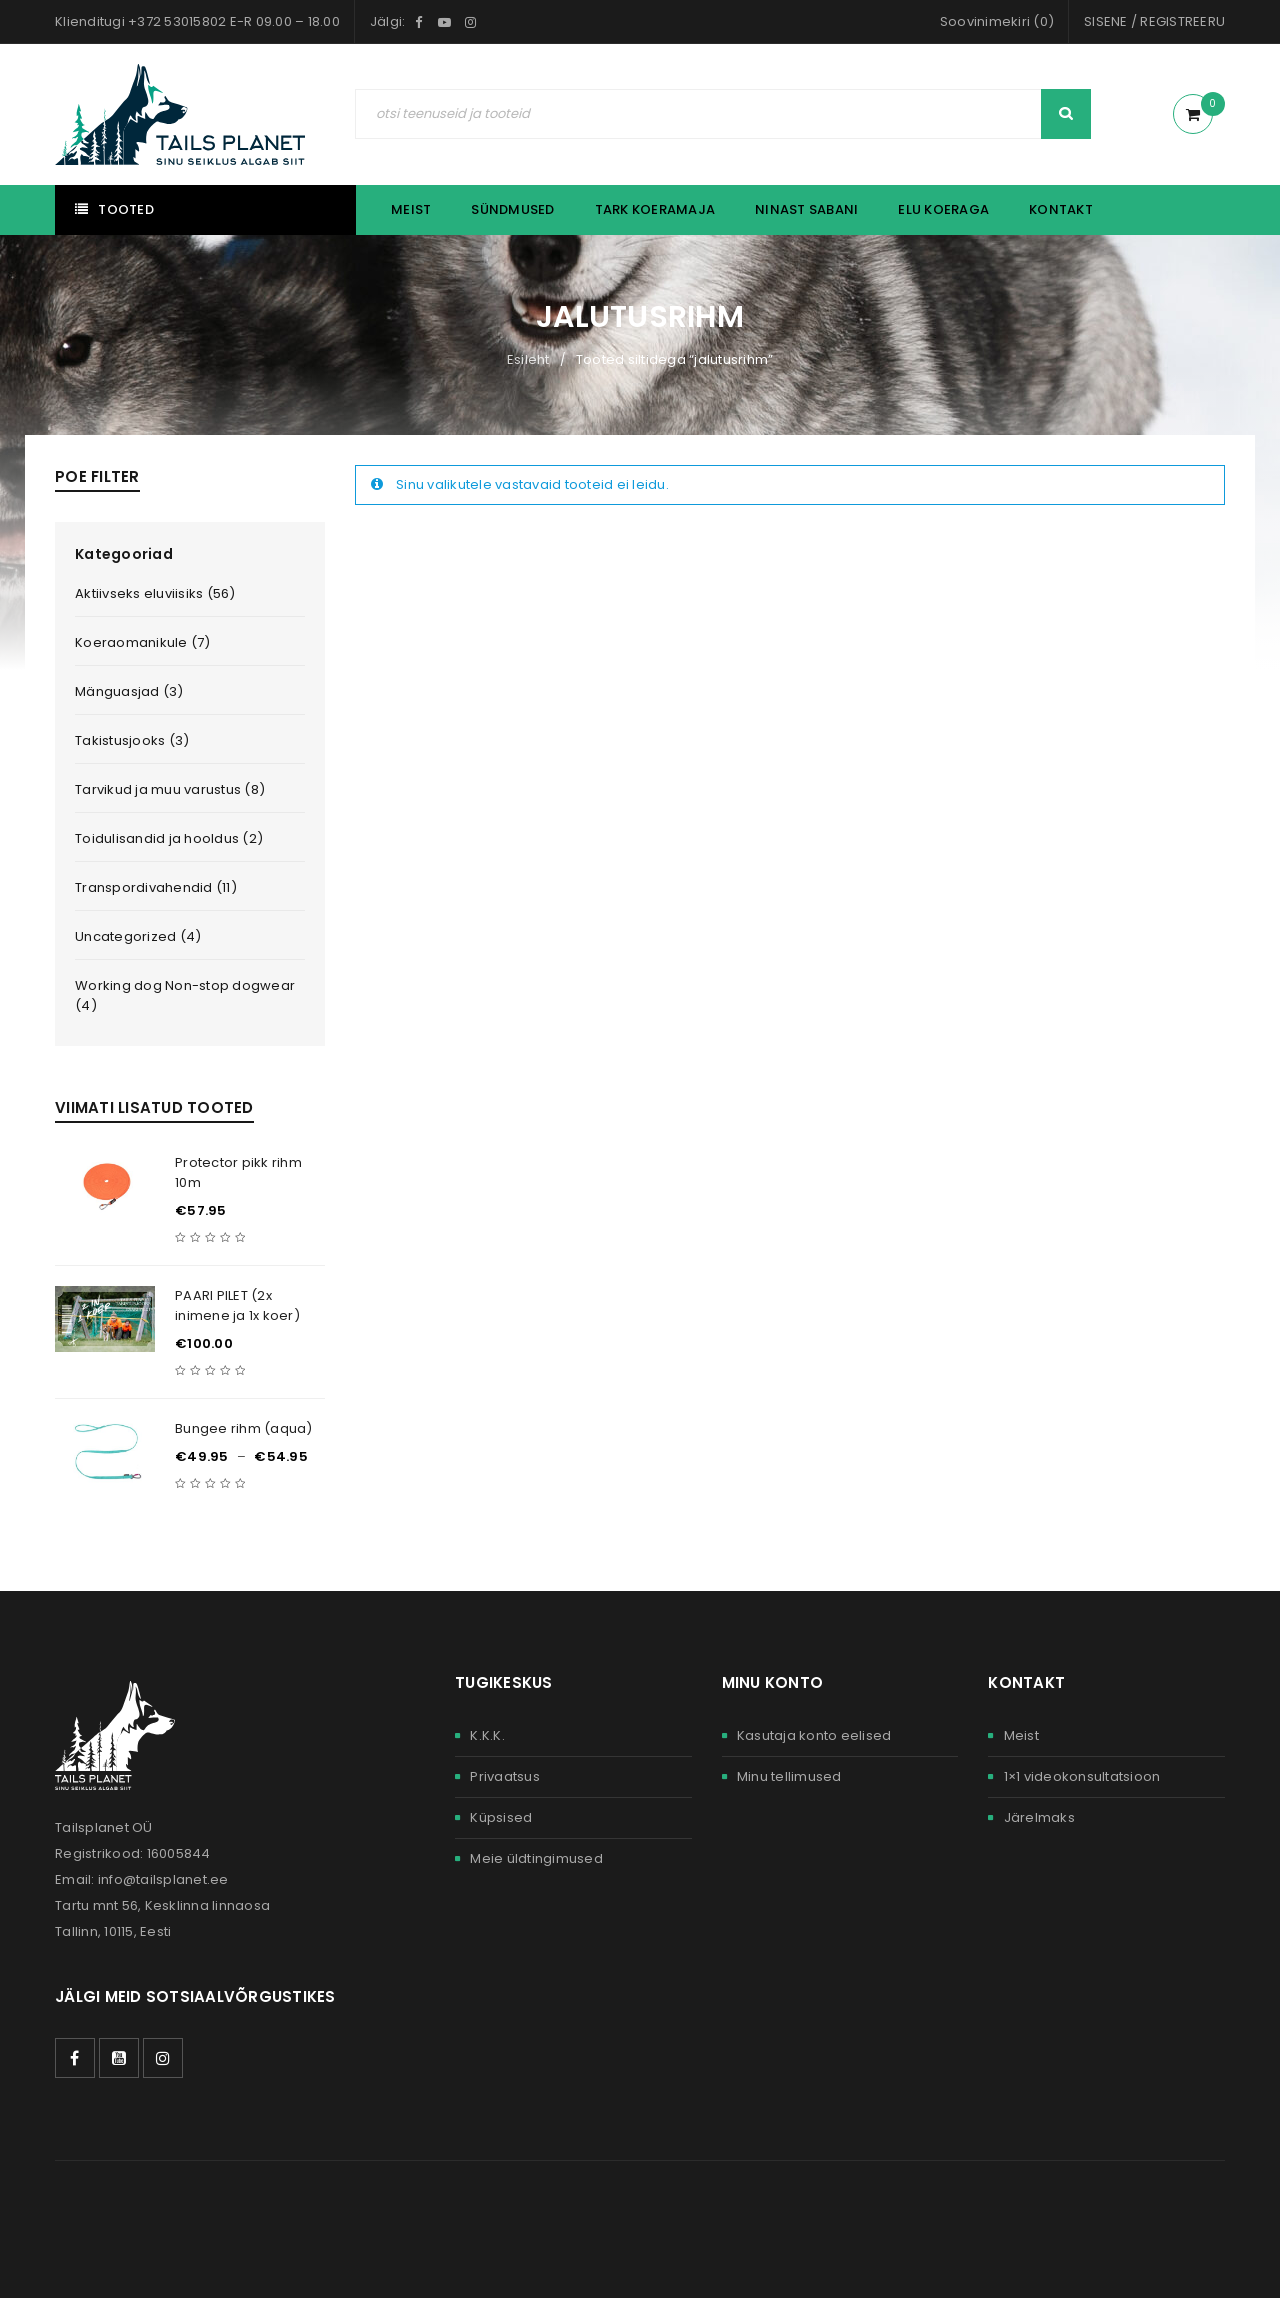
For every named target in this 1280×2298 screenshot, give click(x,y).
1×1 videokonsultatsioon (1082, 1776)
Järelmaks (1039, 1817)
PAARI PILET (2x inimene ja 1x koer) (237, 1305)
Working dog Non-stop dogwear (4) (185, 995)
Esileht (528, 359)
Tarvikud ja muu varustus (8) (170, 789)
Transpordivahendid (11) (156, 887)
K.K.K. (487, 1735)
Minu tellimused (789, 1776)
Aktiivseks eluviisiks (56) (155, 593)
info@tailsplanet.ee (163, 1879)
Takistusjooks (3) (132, 740)
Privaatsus (505, 1776)
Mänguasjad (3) (129, 691)
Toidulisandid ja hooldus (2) (169, 838)
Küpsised (501, 1817)
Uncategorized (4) (138, 936)
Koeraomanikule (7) (143, 642)
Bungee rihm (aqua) (244, 1428)
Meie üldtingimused (536, 1858)
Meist (1021, 1735)
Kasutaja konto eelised (814, 1735)
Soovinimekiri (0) (997, 21)
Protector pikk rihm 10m (238, 1172)
